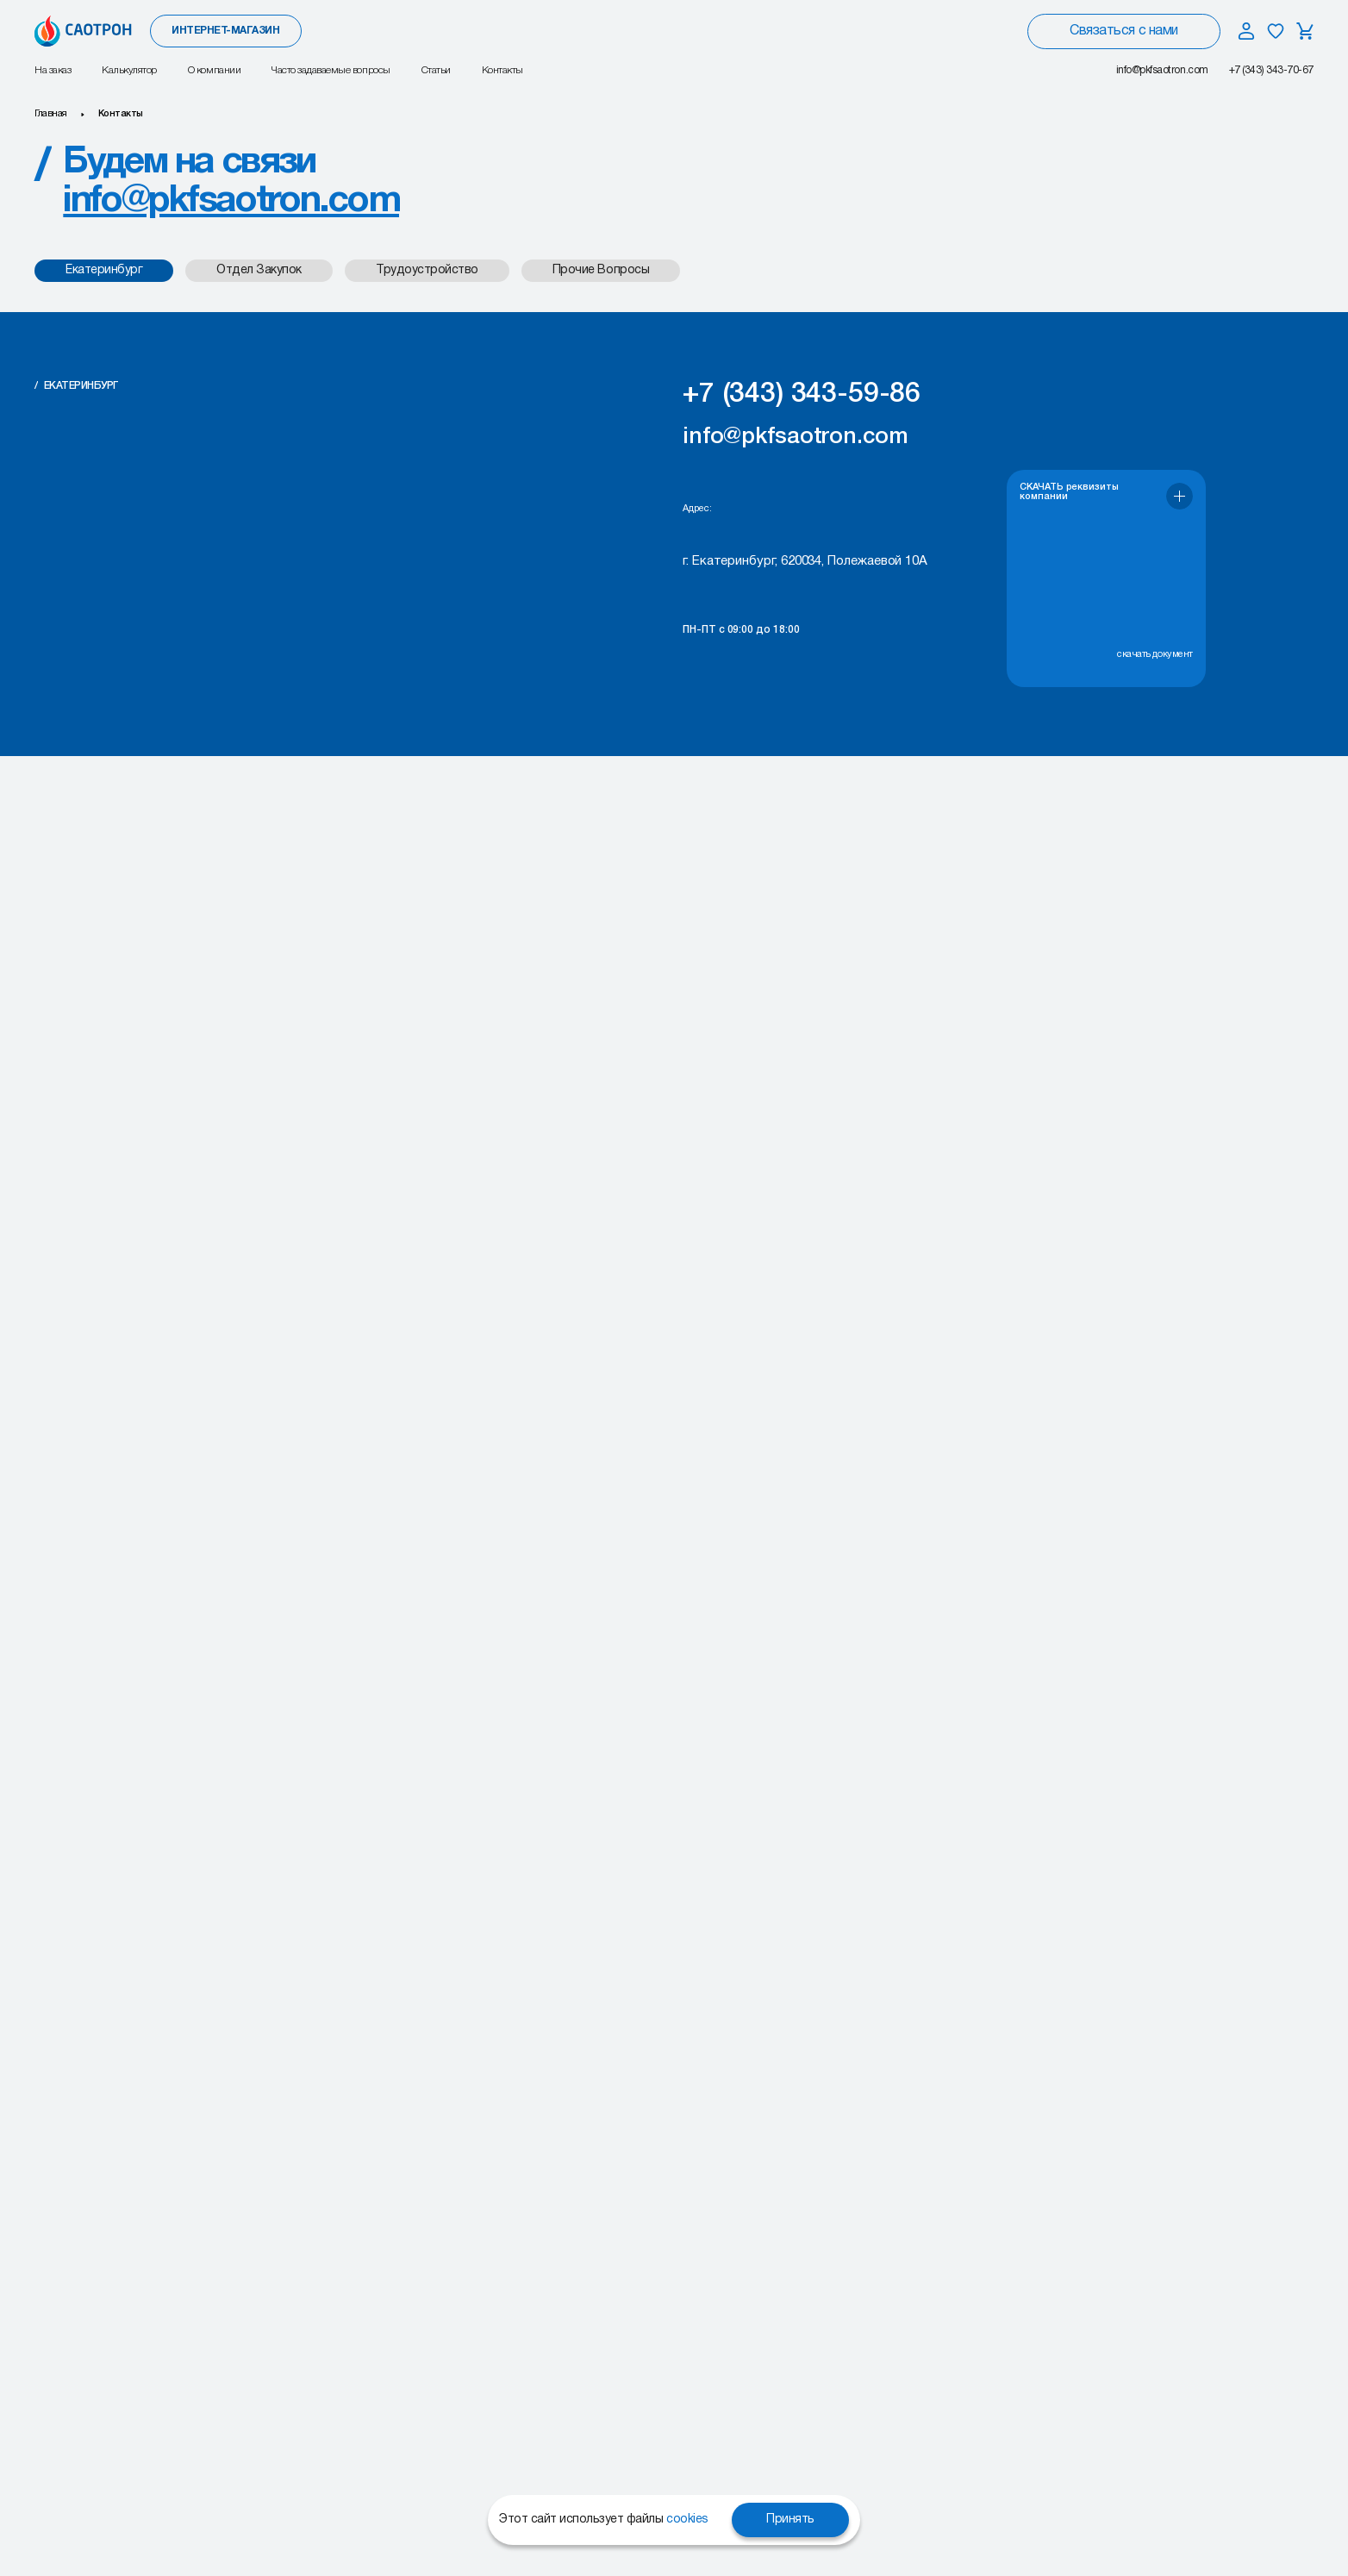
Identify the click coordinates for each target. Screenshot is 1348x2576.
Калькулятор (129, 70)
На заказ (52, 70)
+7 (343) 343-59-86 (802, 394)
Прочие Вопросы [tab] (600, 270)
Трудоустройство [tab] (427, 270)
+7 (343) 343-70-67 (1271, 70)
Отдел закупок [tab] (259, 270)
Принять (790, 2519)
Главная (50, 113)
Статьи (436, 70)
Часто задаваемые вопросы (330, 70)
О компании (214, 70)
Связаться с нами (1123, 31)
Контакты (502, 70)
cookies (687, 2519)
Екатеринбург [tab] (104, 270)
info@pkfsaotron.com (1162, 70)
